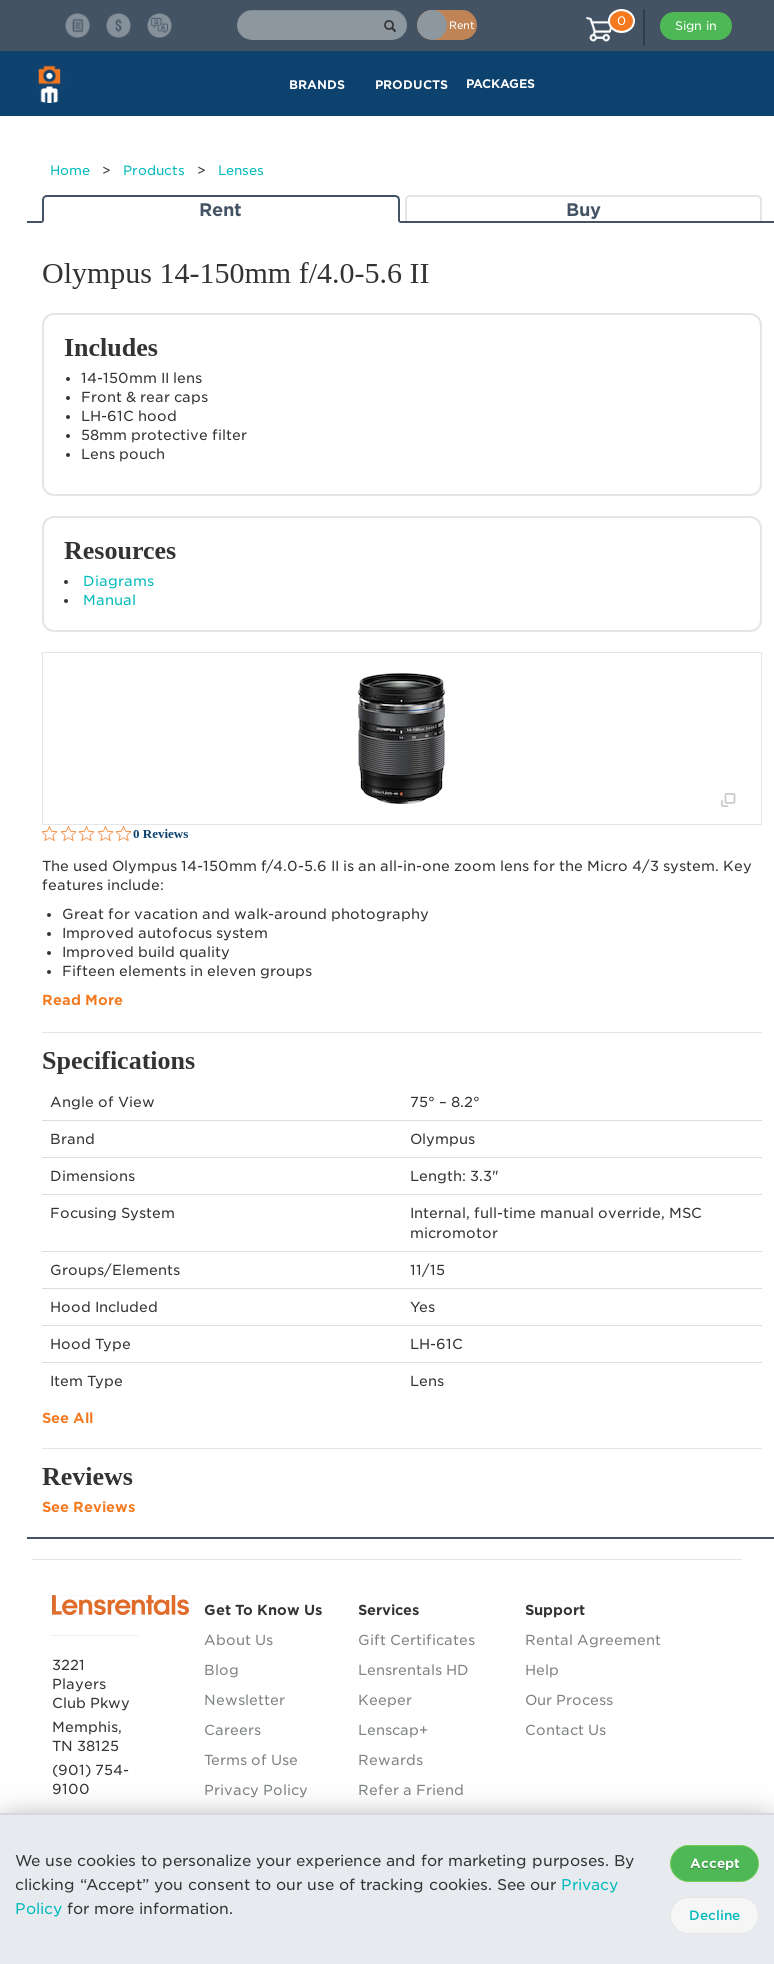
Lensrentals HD (413, 1670)
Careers (232, 1730)
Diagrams (118, 581)
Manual (109, 600)
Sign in (696, 25)
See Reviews (88, 1507)
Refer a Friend (411, 1790)
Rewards (390, 1760)
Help (542, 1670)
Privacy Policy (256, 1790)
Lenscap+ (393, 1730)
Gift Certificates (416, 1640)
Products (154, 170)
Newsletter (244, 1700)
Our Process (569, 1700)
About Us (238, 1640)
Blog (221, 1670)
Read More (82, 1000)
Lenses (241, 170)
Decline (714, 1915)
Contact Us (565, 1730)
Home (70, 170)
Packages (500, 83)
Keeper (385, 1700)
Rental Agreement (593, 1640)
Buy (583, 209)
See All (67, 1418)
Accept (715, 1863)
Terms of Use (251, 1760)
